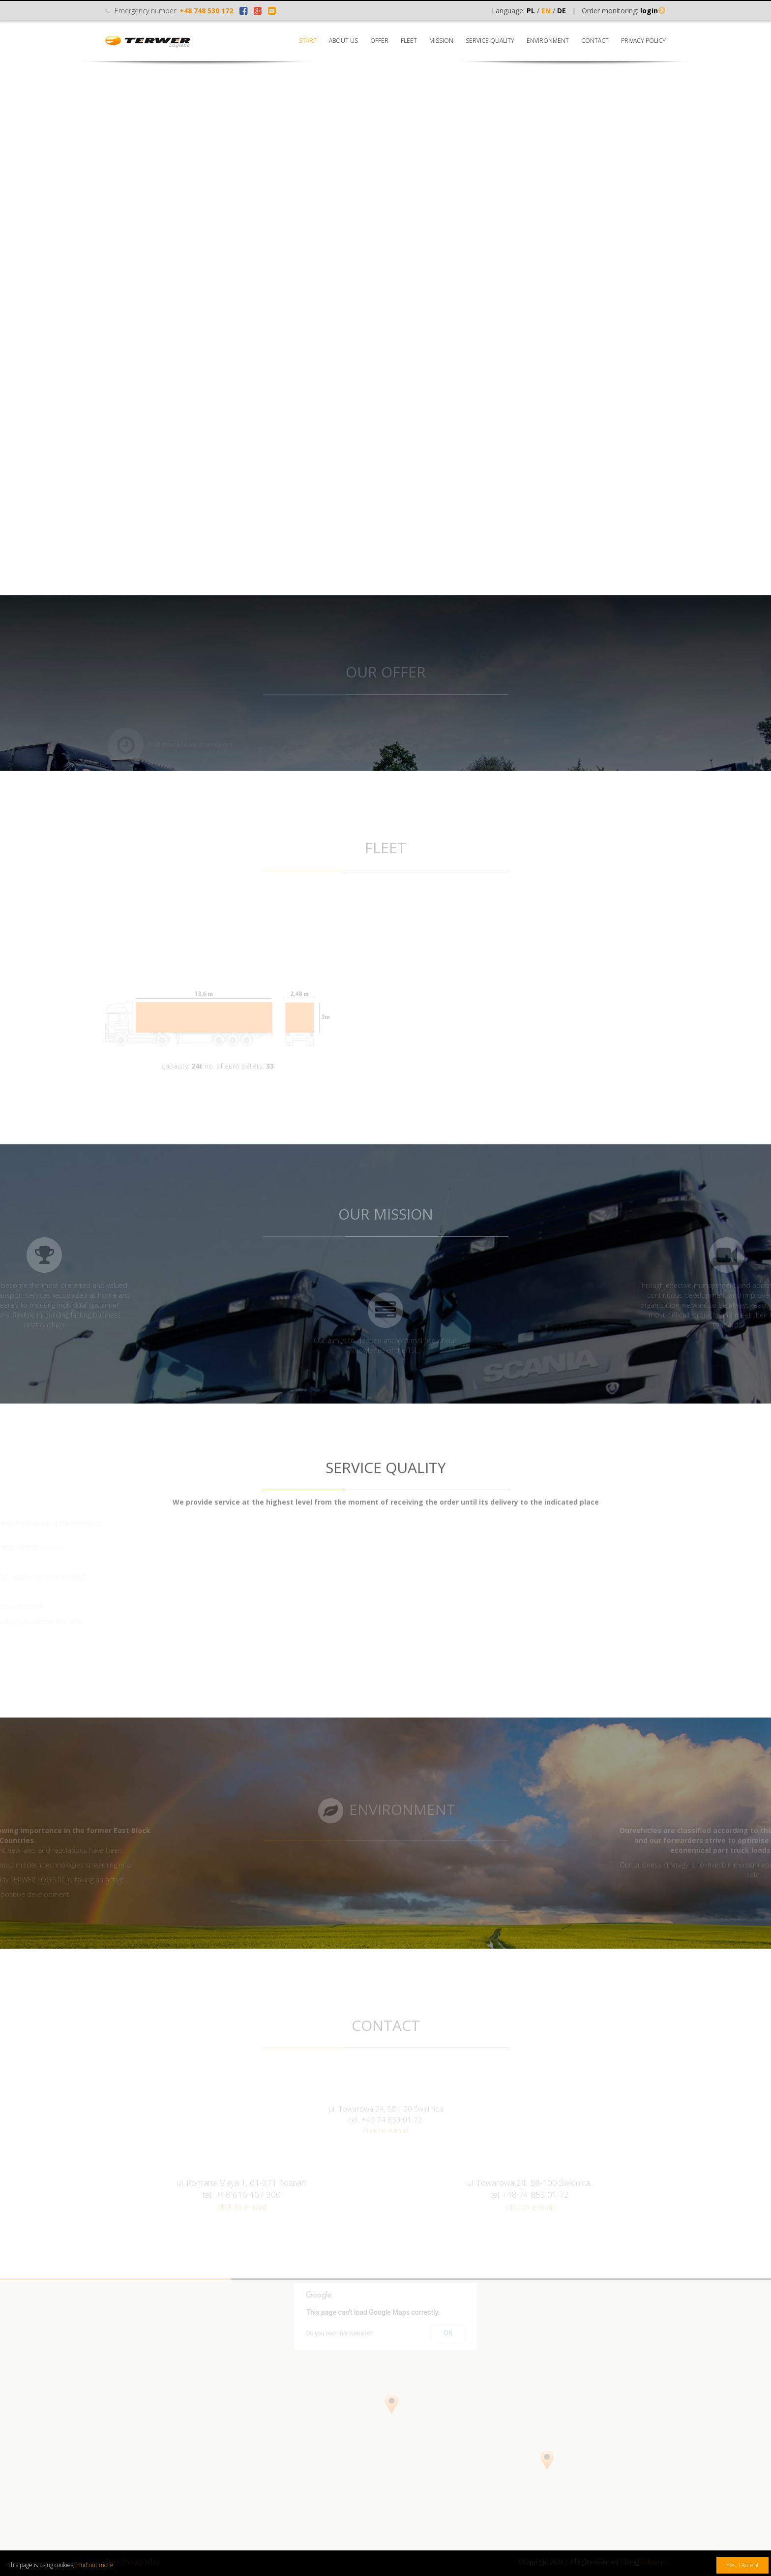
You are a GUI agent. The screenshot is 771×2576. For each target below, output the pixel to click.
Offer (379, 40)
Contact (595, 40)
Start (308, 40)
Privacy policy (643, 40)
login (649, 10)
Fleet (409, 40)
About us (343, 40)
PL (531, 10)
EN (546, 10)
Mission (441, 40)
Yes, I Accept (742, 2565)
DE (561, 10)
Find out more (94, 2565)
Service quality (490, 40)
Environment (548, 40)
